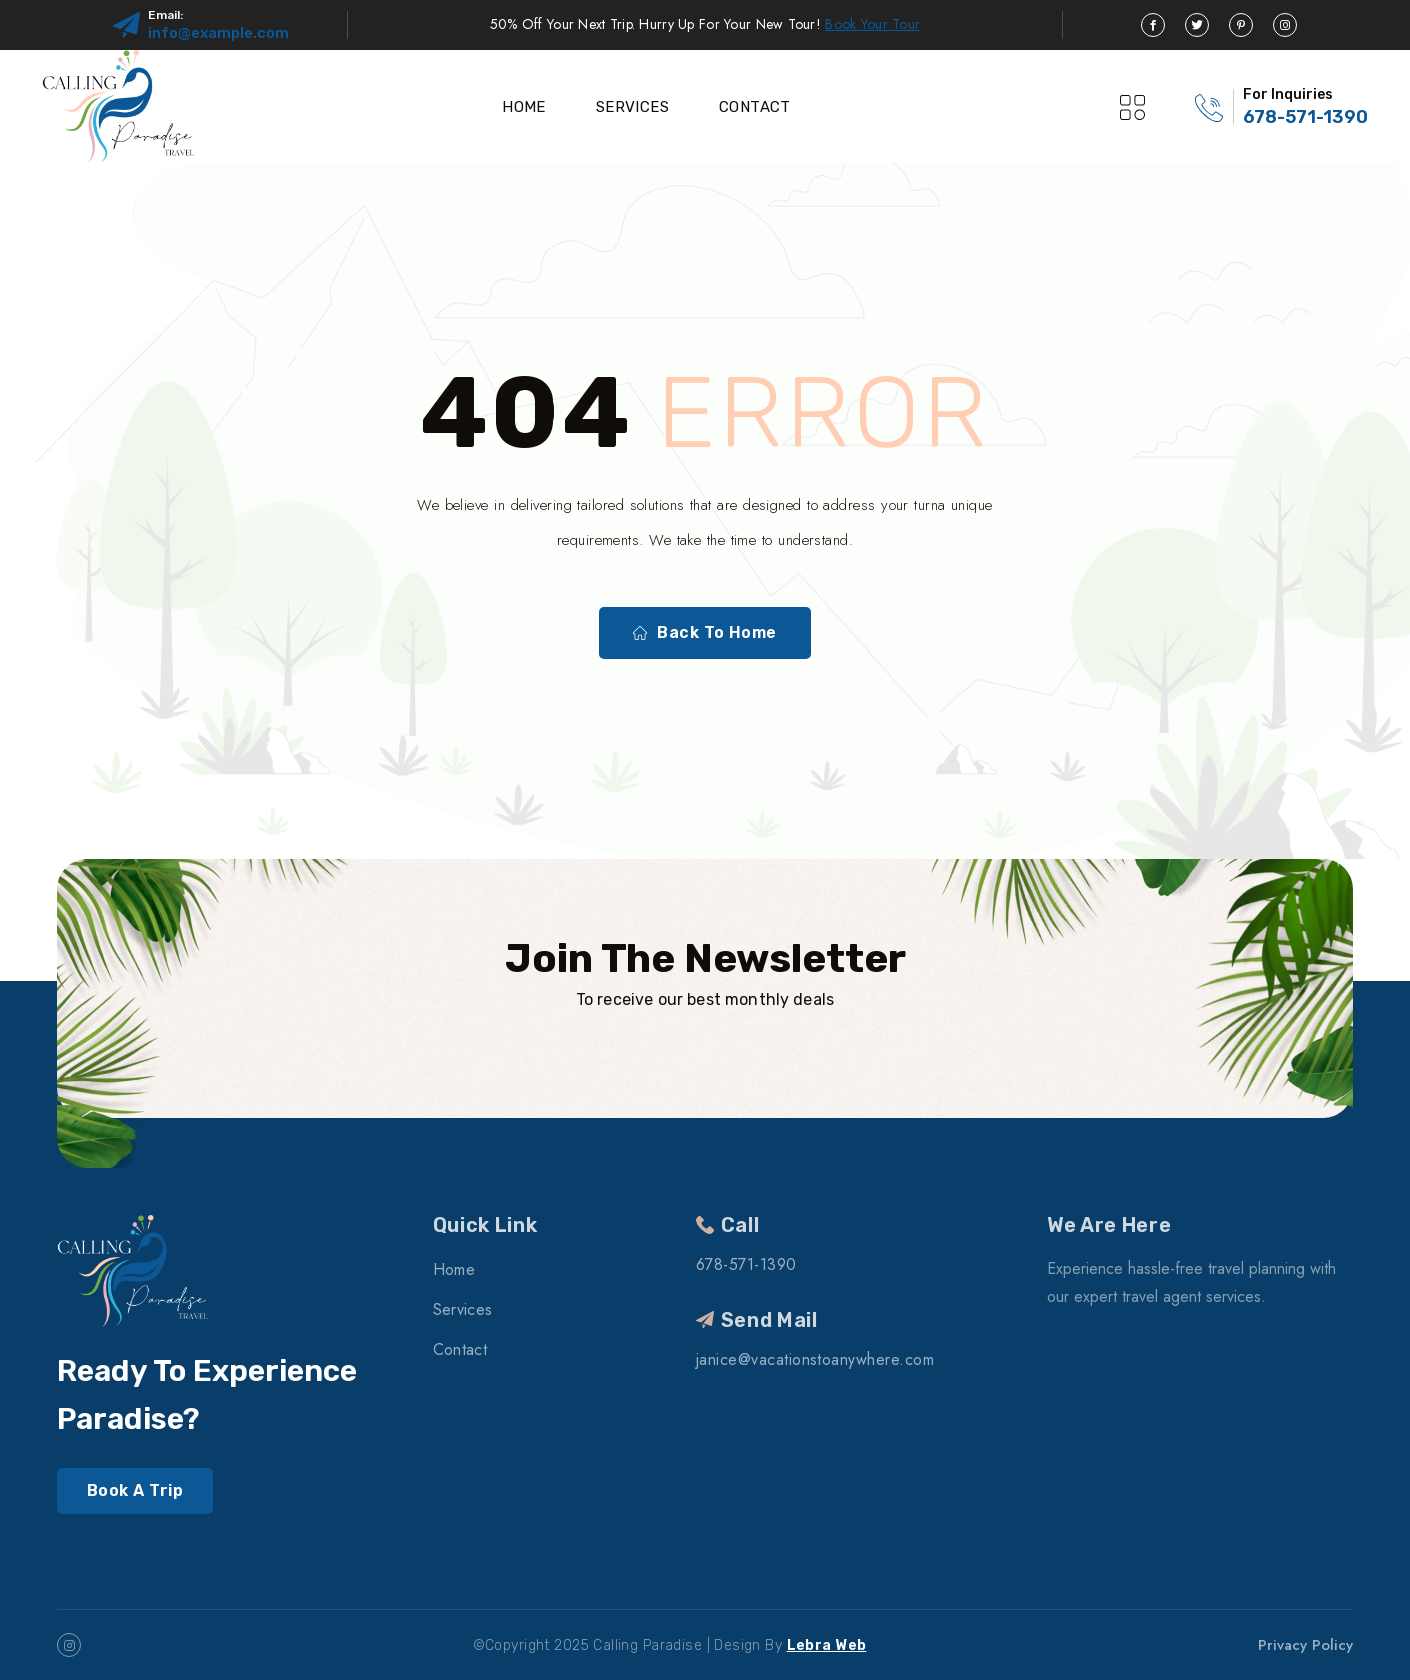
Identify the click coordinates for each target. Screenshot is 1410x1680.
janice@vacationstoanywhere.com (815, 1359)
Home (524, 107)
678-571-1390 (1305, 117)
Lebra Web (827, 1645)
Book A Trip (135, 1490)
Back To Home (705, 633)
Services (632, 107)
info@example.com (218, 33)
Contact (755, 107)
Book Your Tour (872, 24)
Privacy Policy (1305, 1645)
